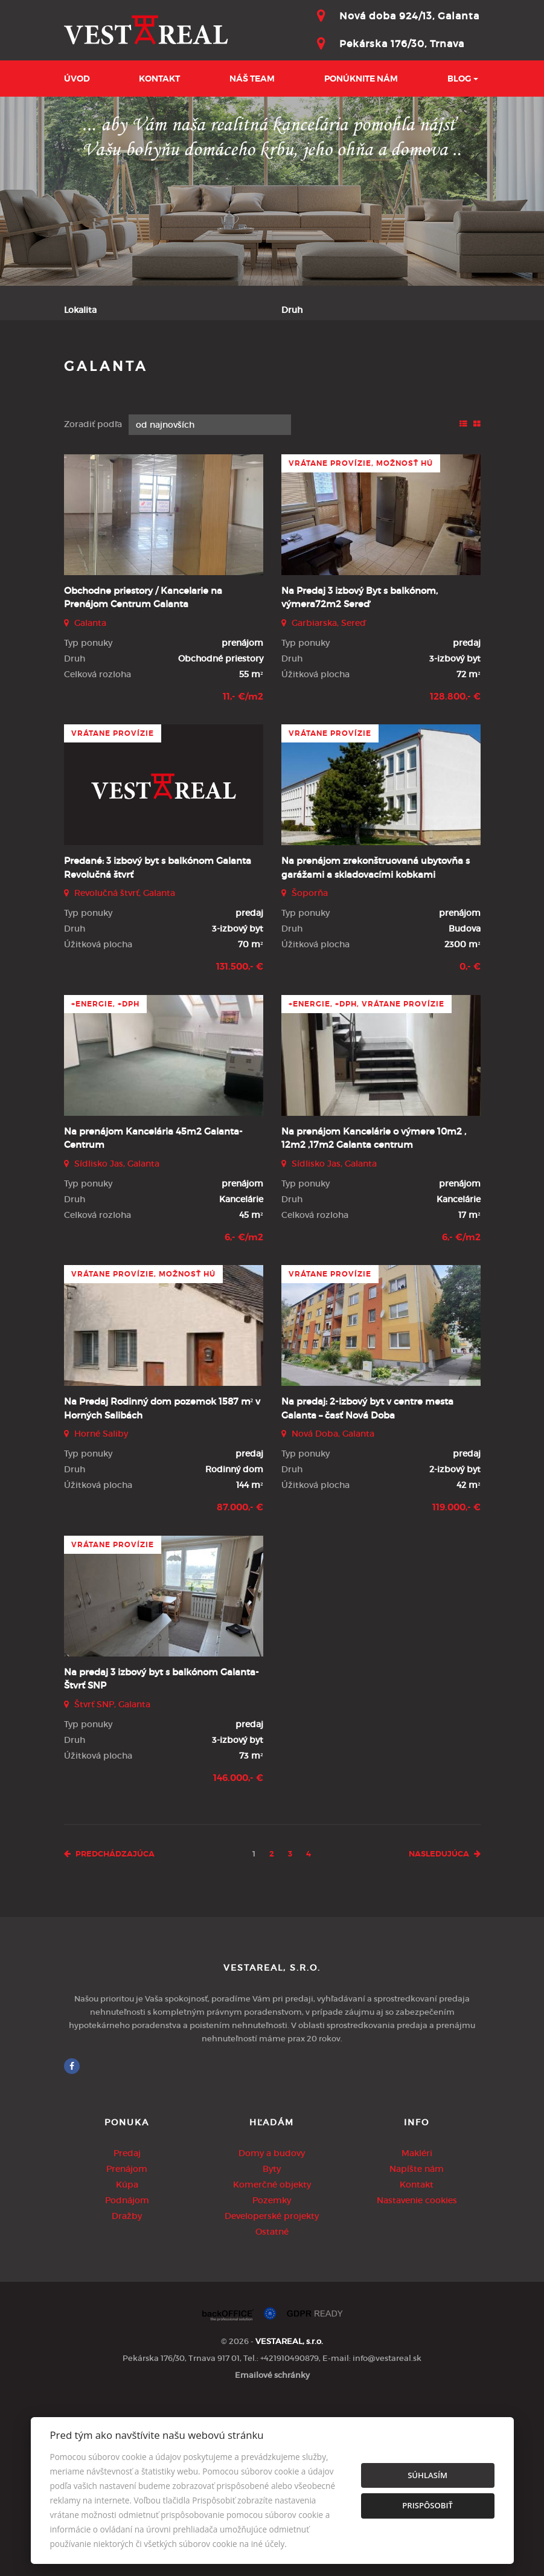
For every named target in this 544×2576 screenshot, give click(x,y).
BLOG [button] (459, 78)
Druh (291, 309)
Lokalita (80, 309)
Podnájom (296, 418)
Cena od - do (308, 358)
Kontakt (159, 78)
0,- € (470, 1138)
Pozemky (271, 2371)
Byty (272, 2339)
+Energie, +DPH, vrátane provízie (366, 1175)
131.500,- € (239, 1138)
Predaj (98, 418)
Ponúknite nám (361, 78)
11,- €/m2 (243, 867)
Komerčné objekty (272, 2355)
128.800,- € (455, 867)
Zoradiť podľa (93, 595)
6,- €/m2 (244, 1408)
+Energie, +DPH (105, 1175)
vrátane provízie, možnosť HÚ (361, 634)
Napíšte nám (416, 2339)
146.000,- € (238, 1949)
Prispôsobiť (427, 2505)
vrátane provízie (112, 904)
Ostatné (272, 2402)
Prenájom (166, 418)
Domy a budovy (271, 2324)
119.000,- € (456, 1678)
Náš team (252, 78)
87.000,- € (240, 1678)
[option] (272, 191)
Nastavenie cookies (417, 2371)
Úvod (77, 78)
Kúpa (231, 418)
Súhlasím (427, 2475)
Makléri (417, 2324)
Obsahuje (84, 358)
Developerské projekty (272, 2386)
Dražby (127, 2386)
